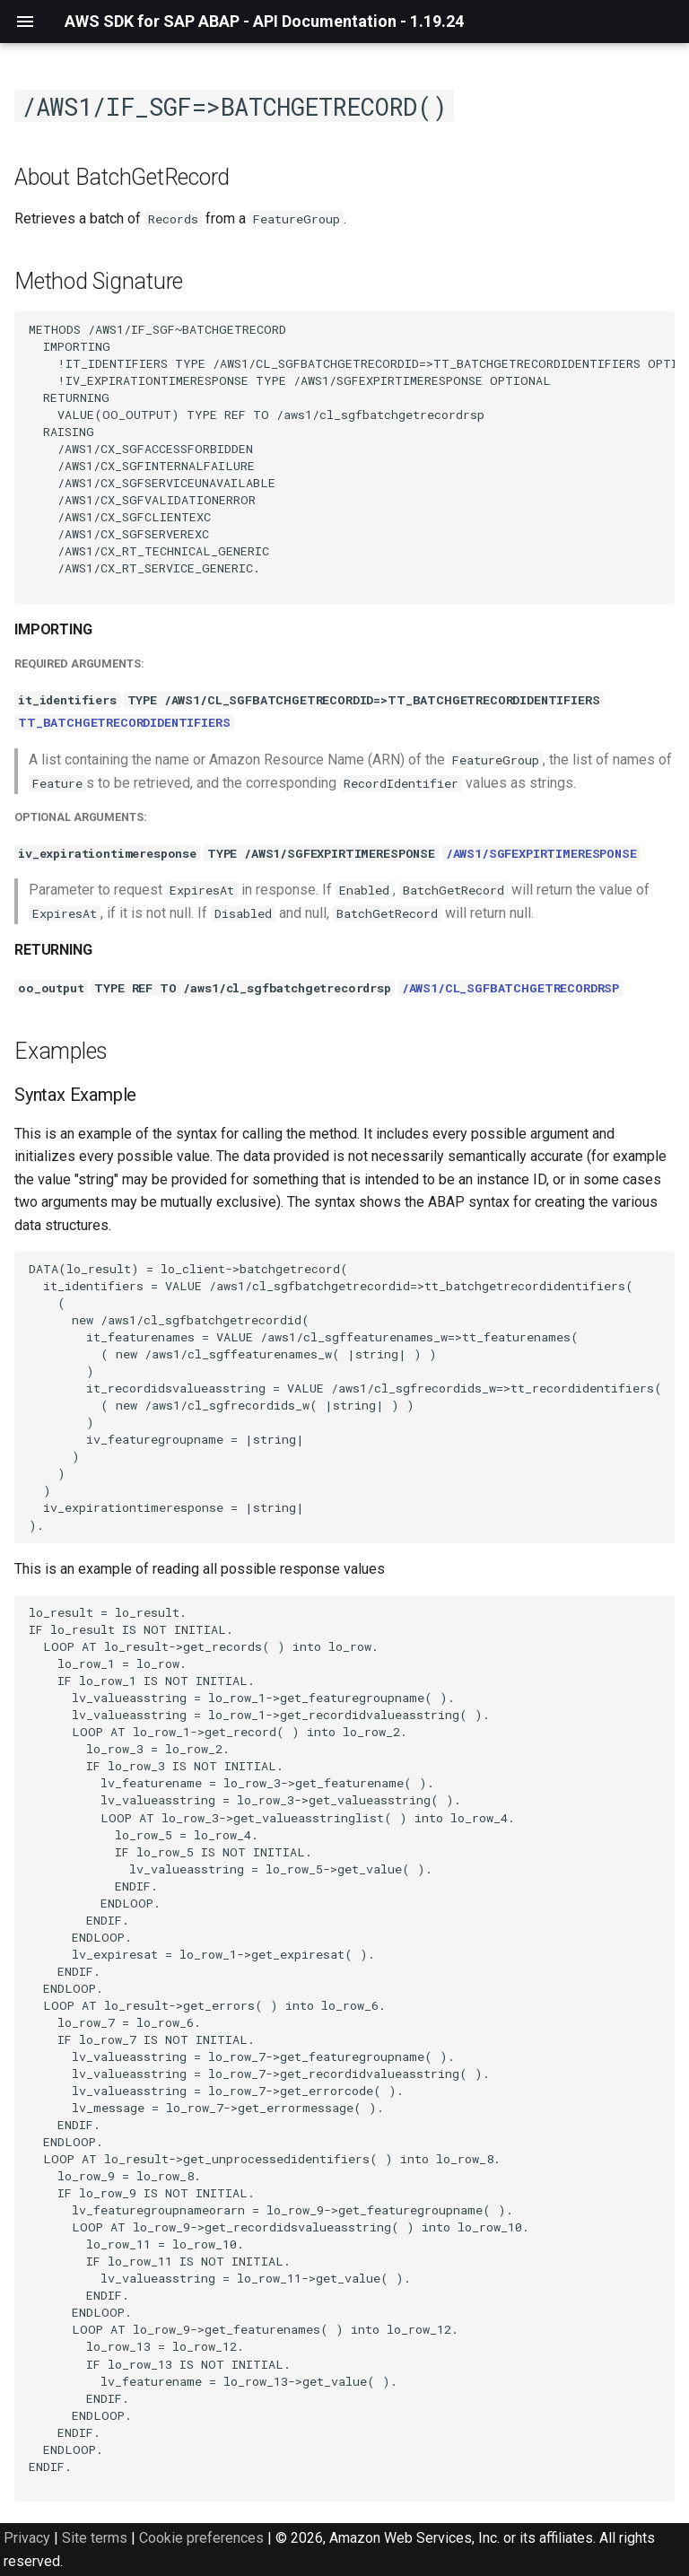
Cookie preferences (201, 2537)
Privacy (27, 2537)
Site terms (94, 2537)
